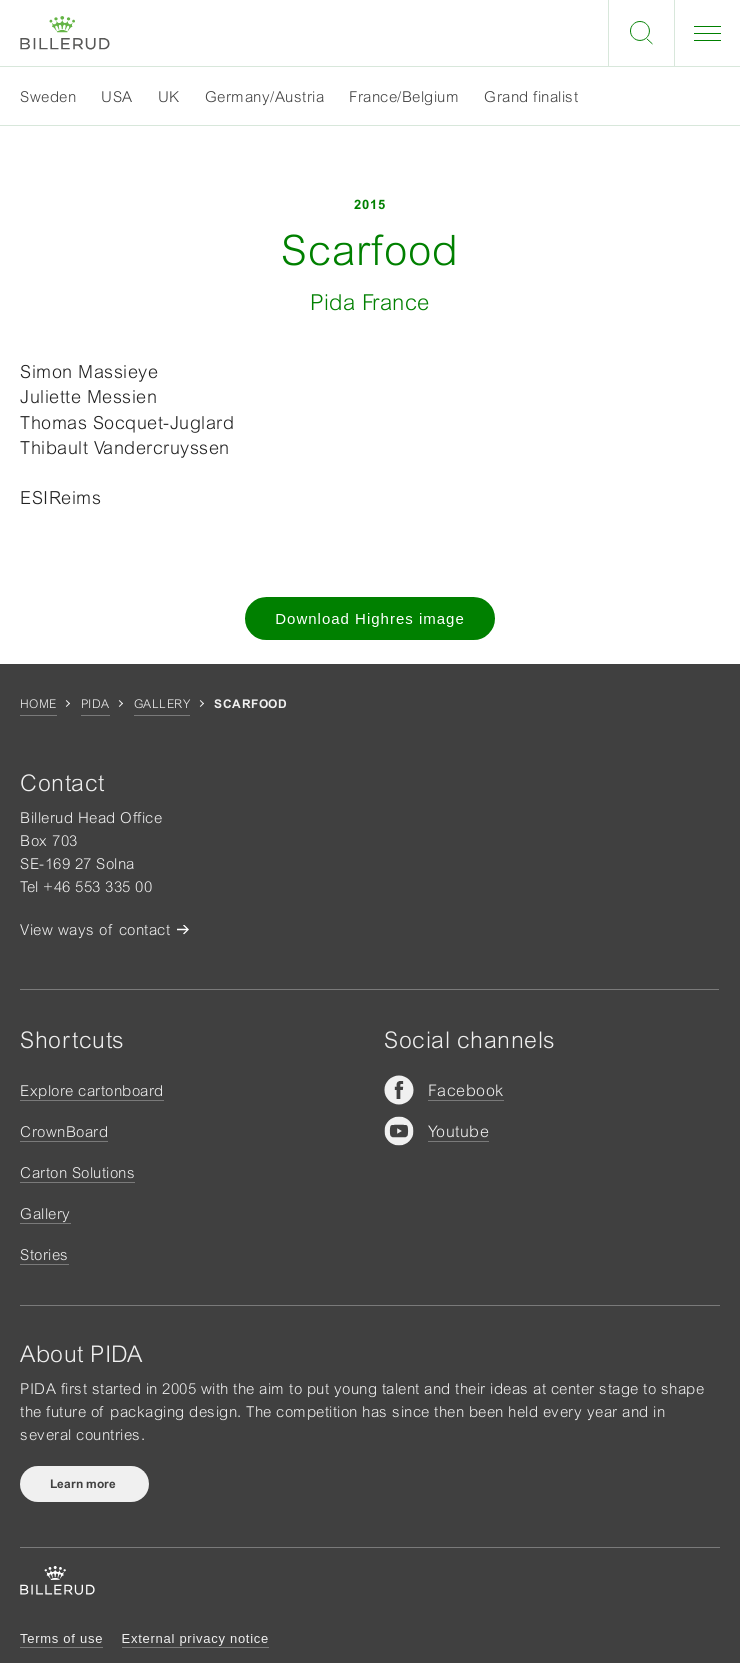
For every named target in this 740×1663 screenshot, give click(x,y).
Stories (44, 1254)
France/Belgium (404, 96)
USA (117, 96)
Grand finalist (531, 96)
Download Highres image (370, 618)
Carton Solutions (77, 1172)
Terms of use (61, 1638)
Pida (95, 704)
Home (38, 704)
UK (169, 96)
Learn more (84, 1484)
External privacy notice (195, 1638)
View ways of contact (95, 929)
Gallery (162, 704)
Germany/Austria (265, 96)
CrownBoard (64, 1131)
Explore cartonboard (92, 1090)
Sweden (48, 96)
